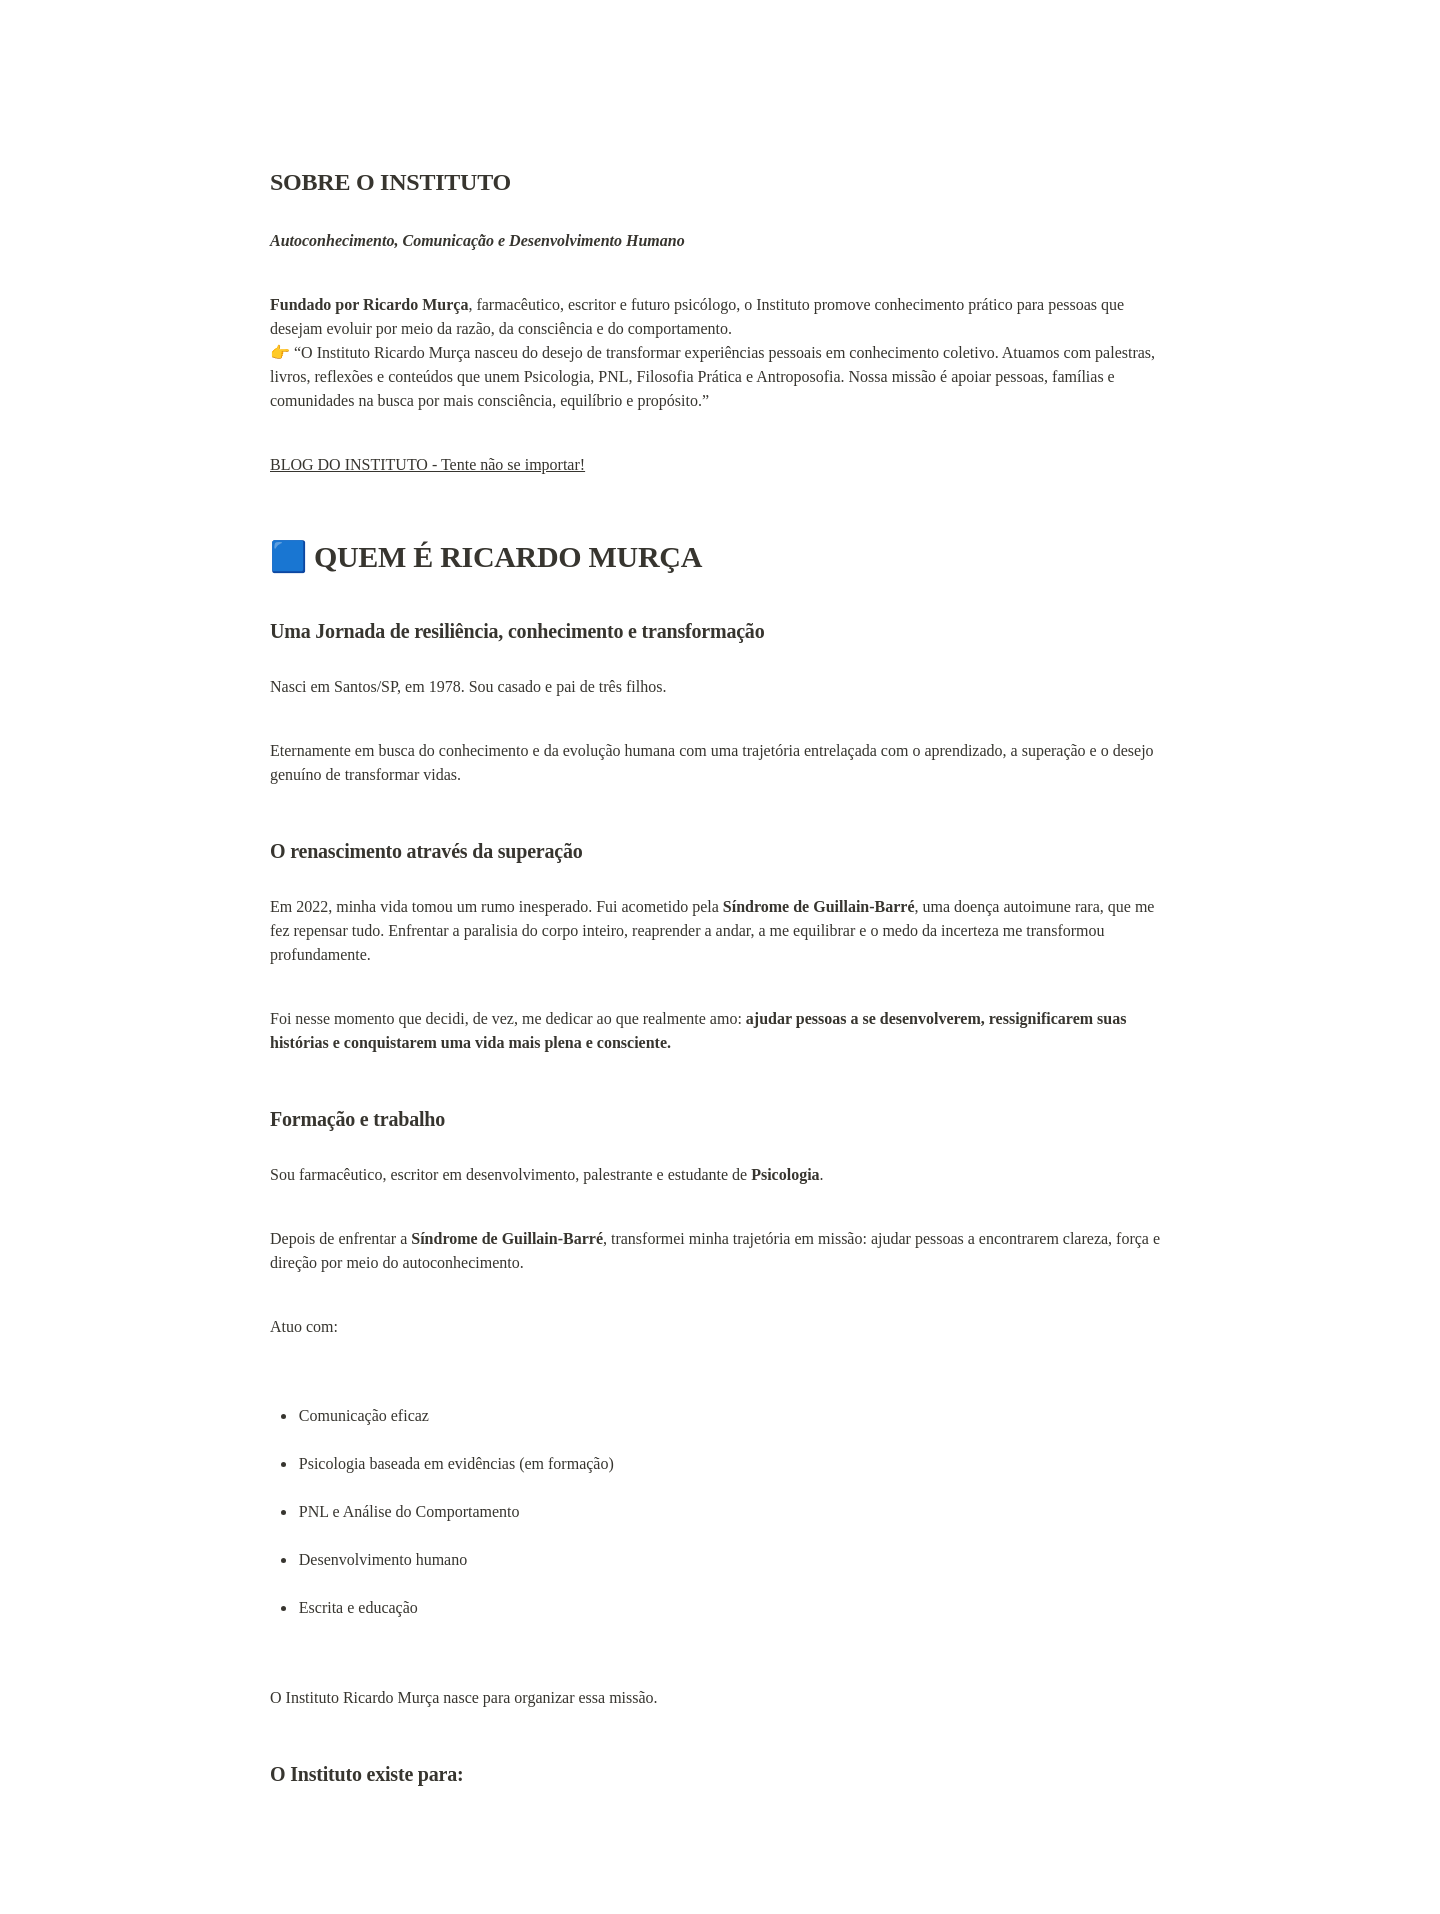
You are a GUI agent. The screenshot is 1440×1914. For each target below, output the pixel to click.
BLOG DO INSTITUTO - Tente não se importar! (427, 464)
